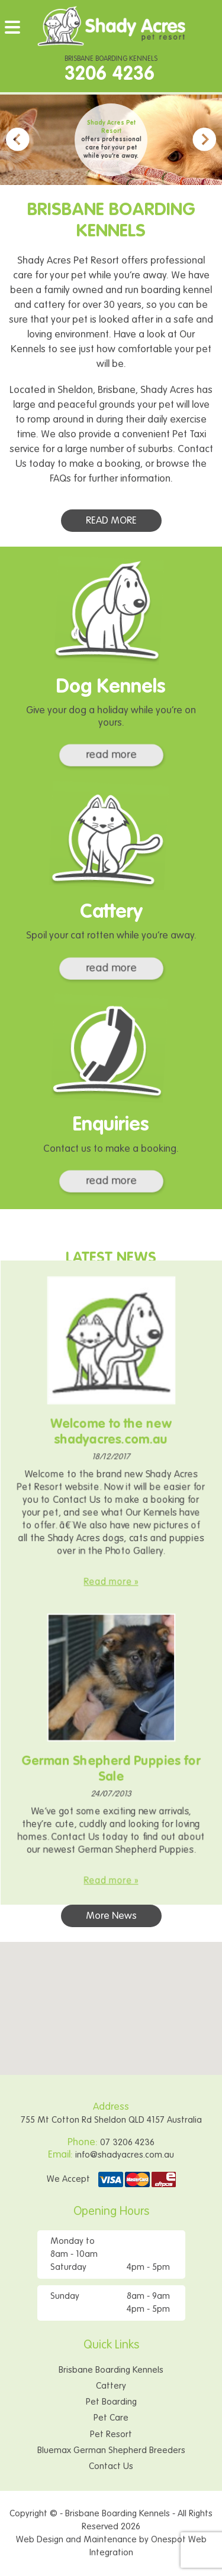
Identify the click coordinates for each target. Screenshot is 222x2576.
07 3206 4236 (127, 2142)
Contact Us (111, 2466)
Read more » (111, 1570)
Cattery (111, 2386)
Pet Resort (111, 2434)
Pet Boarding (111, 2402)
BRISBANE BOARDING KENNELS (111, 71)
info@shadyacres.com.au (124, 2155)
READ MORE (112, 521)
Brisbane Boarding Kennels (111, 2370)
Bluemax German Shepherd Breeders (111, 2450)
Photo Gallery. (132, 1542)
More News (111, 1916)
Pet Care (111, 2417)
